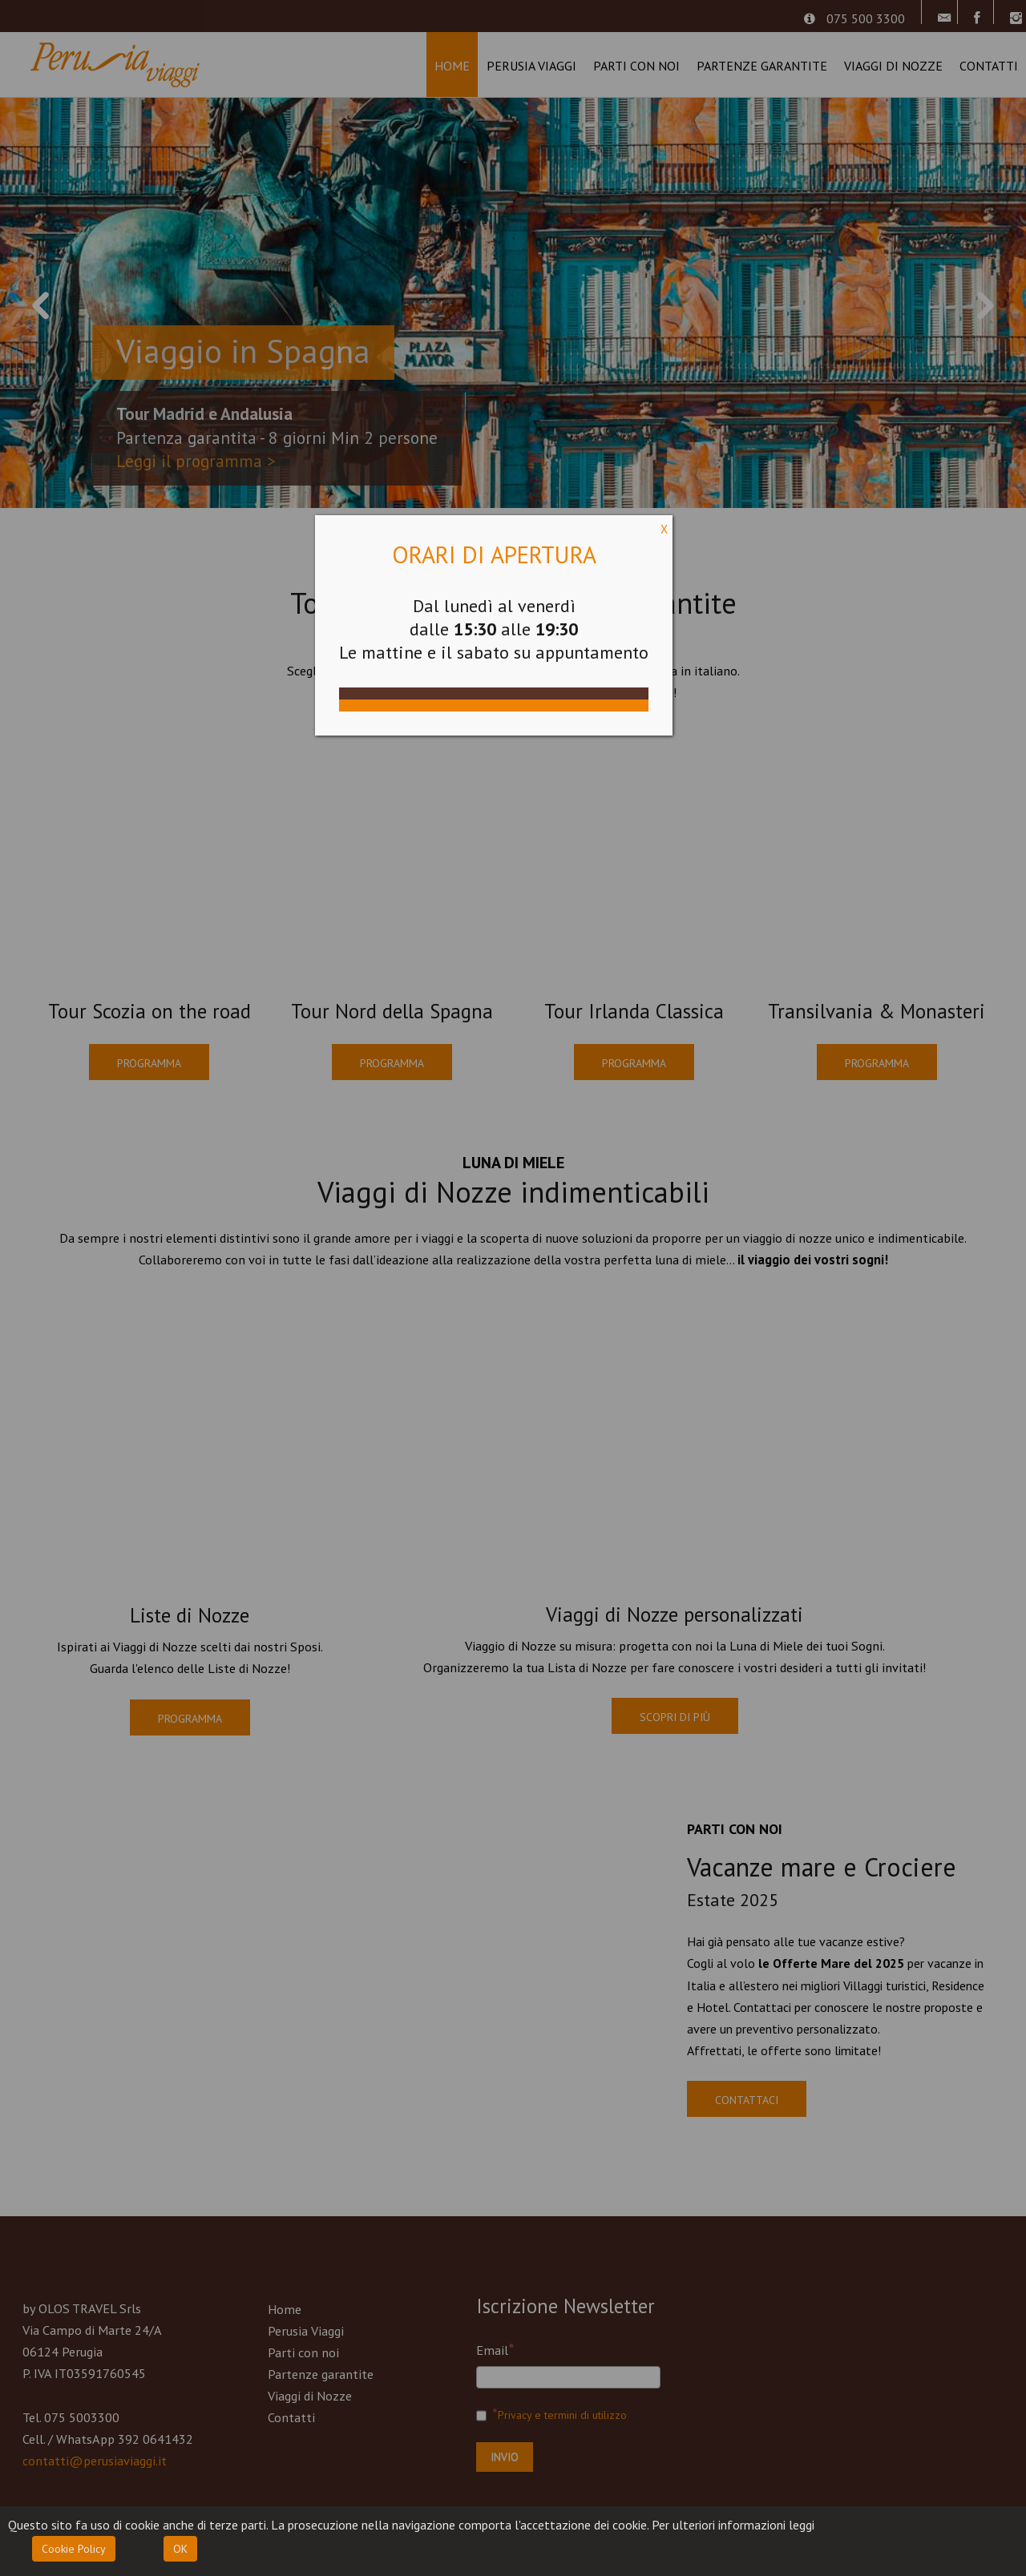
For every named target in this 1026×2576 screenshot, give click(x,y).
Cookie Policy (74, 2549)
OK (180, 2549)
